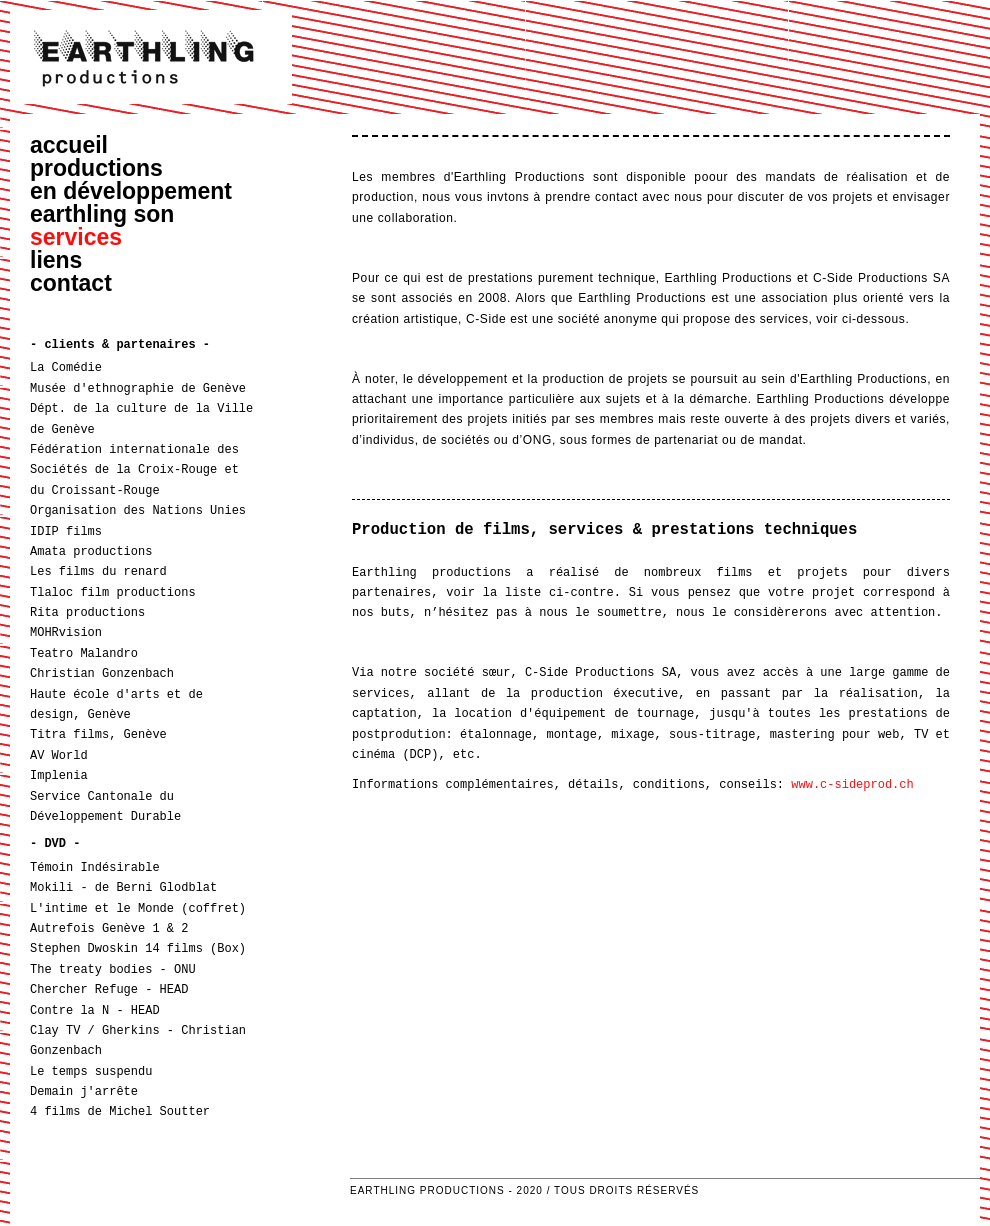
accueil (69, 145)
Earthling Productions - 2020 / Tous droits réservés (524, 1190)
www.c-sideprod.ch (852, 784)
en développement (131, 191)
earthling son (102, 214)
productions (96, 168)
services (76, 237)
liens (56, 260)
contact (71, 283)
